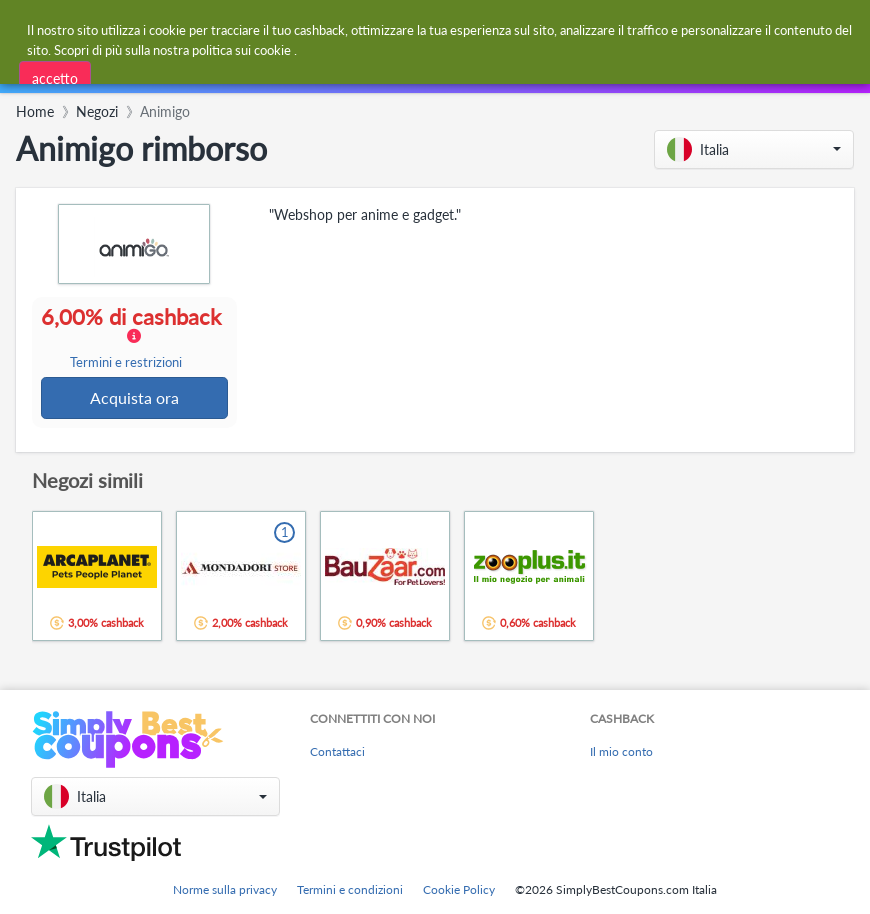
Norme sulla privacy (225, 889)
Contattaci (337, 752)
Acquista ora (135, 398)
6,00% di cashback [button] (135, 338)
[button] (754, 149)
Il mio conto (621, 752)
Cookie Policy (459, 889)
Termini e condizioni (350, 889)
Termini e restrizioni (126, 363)
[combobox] (250, 74)
